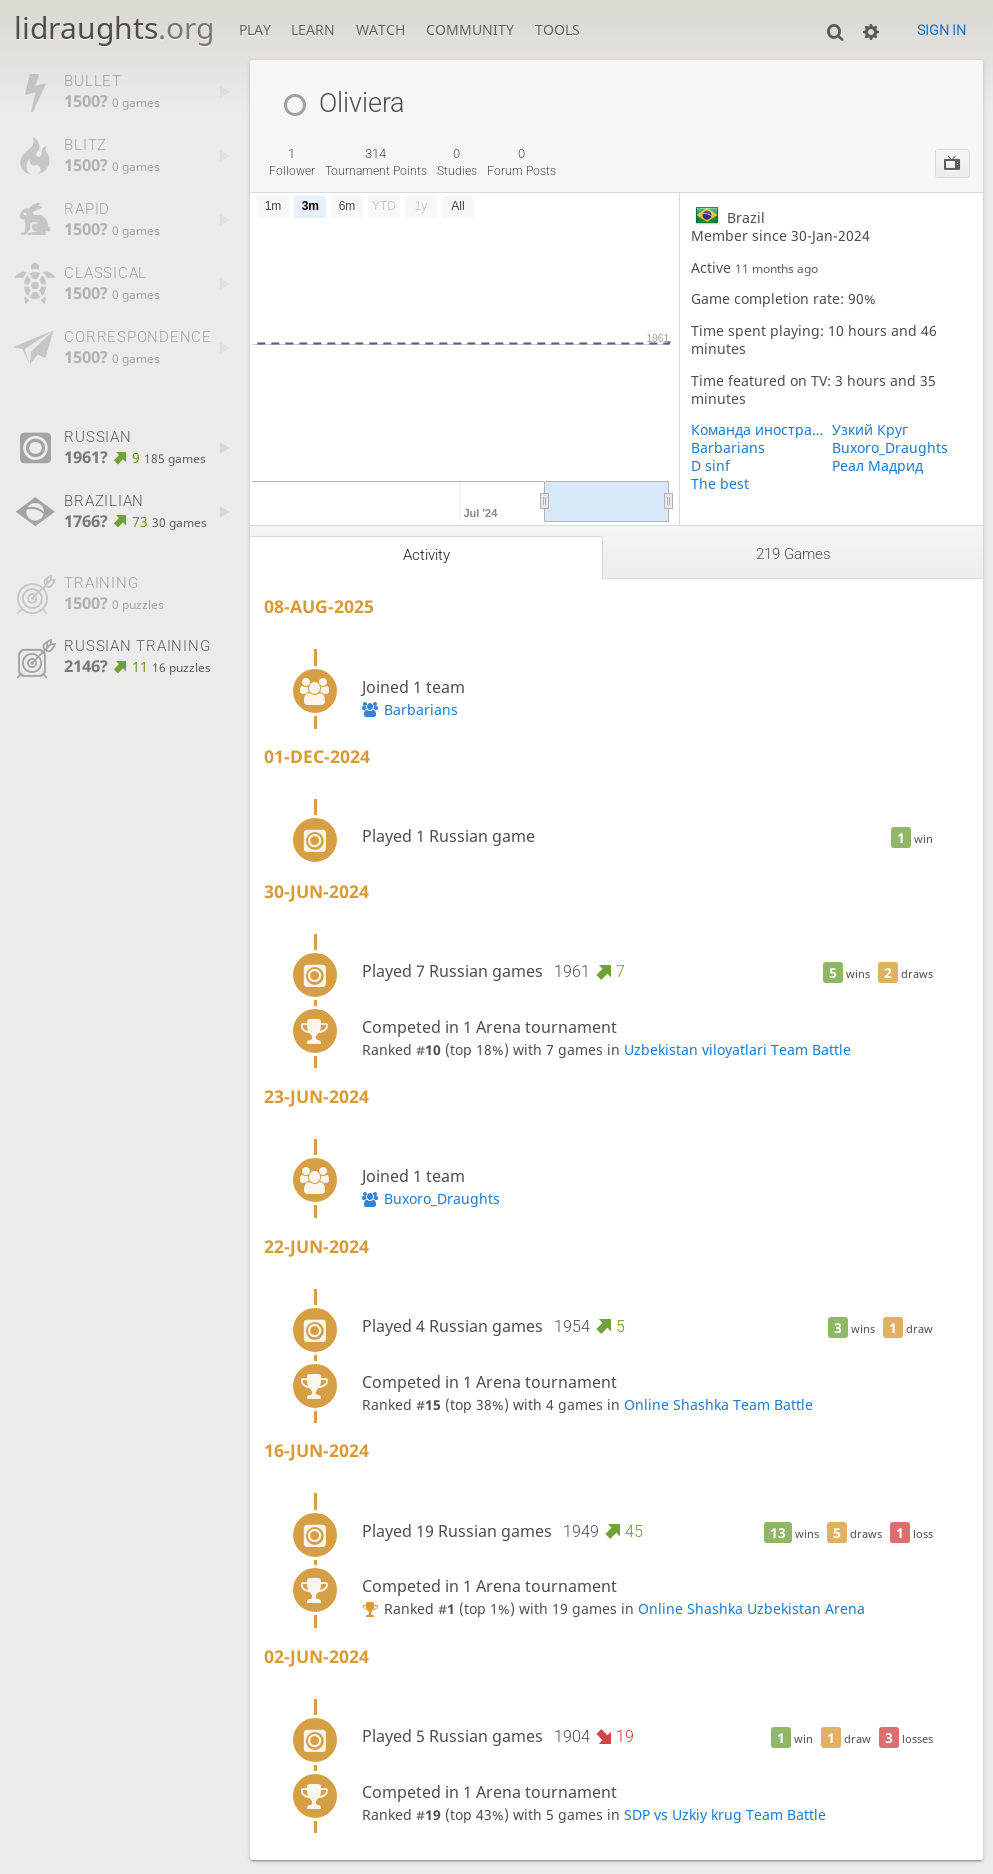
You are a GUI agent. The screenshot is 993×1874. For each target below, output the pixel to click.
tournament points (376, 162)
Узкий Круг (870, 430)
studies (457, 162)
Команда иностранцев (761, 430)
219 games (793, 554)
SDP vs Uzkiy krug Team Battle (725, 1815)
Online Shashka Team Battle (718, 1405)
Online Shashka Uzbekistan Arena (751, 1609)
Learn (313, 30)
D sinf (710, 466)
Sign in (941, 30)
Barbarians (728, 448)
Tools (557, 30)
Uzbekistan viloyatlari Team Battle (737, 1050)
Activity (426, 555)
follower (292, 162)
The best (720, 484)
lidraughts (114, 27)
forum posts (521, 162)
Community (470, 30)
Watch (380, 30)
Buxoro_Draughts (890, 448)
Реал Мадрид (877, 466)
